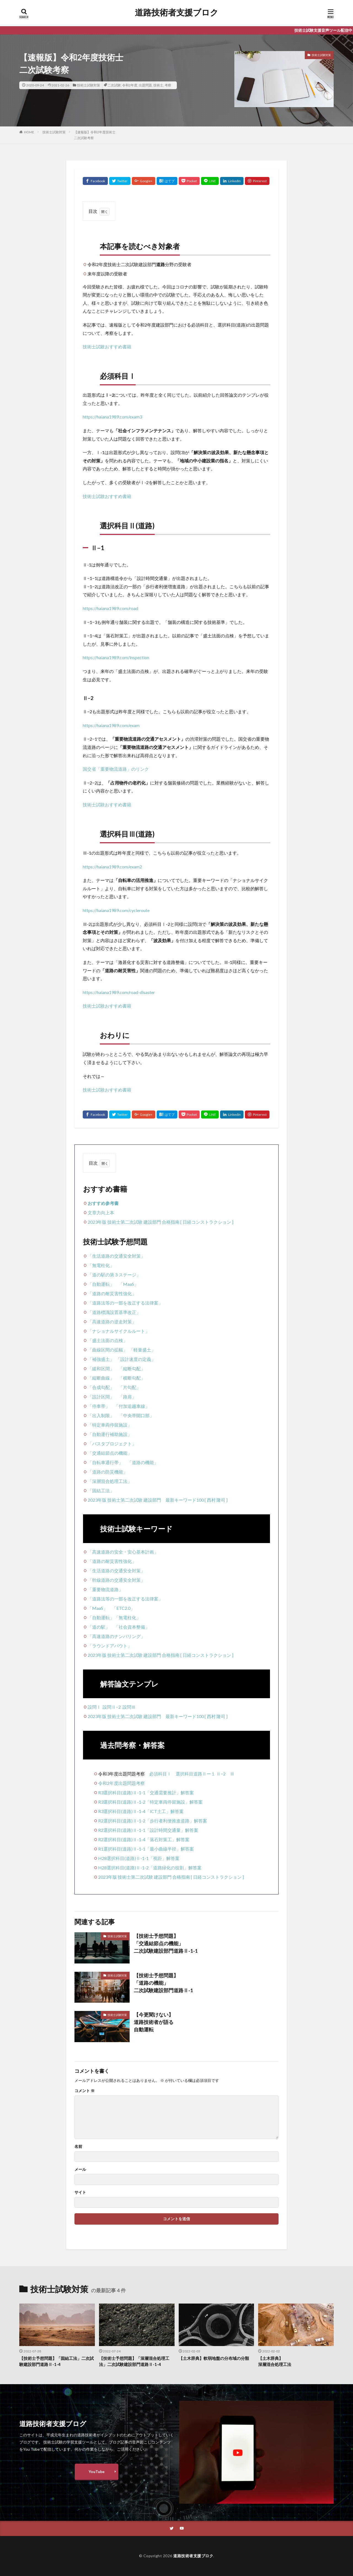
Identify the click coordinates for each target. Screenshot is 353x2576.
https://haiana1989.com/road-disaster (119, 992)
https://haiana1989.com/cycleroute (116, 910)
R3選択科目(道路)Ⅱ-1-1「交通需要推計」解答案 (146, 1792)
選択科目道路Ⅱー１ (195, 1773)
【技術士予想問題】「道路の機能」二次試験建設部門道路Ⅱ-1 (163, 1982)
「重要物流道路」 (105, 1589)
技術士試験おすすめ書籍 (107, 346)
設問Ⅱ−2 (112, 1707)
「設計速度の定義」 (136, 1359)
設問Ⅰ (94, 1707)
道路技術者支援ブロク (176, 12)
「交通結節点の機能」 (110, 1453)
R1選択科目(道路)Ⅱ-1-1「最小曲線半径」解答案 (146, 1848)
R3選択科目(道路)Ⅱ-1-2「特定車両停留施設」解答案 (150, 1801)
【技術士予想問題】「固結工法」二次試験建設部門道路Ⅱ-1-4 (56, 2361)
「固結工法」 (101, 1490)
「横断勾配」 (132, 1377)
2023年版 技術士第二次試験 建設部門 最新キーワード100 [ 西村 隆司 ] (158, 1499)
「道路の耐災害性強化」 (112, 1293)
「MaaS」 (128, 1284)
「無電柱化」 (101, 1265)
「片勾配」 (130, 1387)
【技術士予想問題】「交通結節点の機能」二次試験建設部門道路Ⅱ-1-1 (166, 1943)
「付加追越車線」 (131, 1406)
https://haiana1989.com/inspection (116, 657)
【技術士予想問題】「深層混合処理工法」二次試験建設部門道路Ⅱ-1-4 (134, 2361)
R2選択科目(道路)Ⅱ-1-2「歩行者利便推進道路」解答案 (152, 1820)
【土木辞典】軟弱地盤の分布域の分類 (214, 2358)
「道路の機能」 (142, 1462)
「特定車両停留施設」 (110, 1424)
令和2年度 (129, 85)
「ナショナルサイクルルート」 (118, 1331)
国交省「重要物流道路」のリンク (116, 769)
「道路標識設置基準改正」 (114, 1312)
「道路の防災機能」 (107, 1471)
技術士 (158, 85)
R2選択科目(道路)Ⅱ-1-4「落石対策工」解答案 (143, 1839)
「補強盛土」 (101, 1359)
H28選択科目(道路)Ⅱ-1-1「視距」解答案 (139, 1858)
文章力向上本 (101, 1212)
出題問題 (145, 85)
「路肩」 (127, 1396)
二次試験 (114, 85)
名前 (78, 2146)
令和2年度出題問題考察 (121, 1783)
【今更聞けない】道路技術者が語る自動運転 (153, 2021)
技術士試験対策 (88, 85)
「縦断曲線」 (101, 1377)
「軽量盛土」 (142, 1349)
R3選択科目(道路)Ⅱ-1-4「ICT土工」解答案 (141, 1811)
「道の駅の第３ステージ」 (114, 1274)
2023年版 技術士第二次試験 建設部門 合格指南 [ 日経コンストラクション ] (160, 1222)
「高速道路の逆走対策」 (112, 1321)
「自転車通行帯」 (105, 1462)
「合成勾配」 (101, 1387)
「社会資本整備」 (131, 1626)
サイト (80, 2192)
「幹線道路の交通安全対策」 (116, 1580)
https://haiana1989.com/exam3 (112, 416)
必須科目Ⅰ (160, 1773)
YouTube (97, 2471)
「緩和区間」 (101, 1368)
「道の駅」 (99, 1626)
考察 (168, 85)
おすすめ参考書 (103, 1203)
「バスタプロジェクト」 (112, 1443)
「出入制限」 (101, 1415)
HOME (29, 132)
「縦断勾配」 (132, 1368)
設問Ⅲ (129, 1707)
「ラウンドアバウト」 (110, 1645)
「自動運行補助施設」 (110, 1434)
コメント (84, 2091)
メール (80, 2169)
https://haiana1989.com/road (110, 608)
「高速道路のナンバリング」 (116, 1636)
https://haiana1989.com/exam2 (112, 866)
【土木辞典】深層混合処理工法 (274, 2361)
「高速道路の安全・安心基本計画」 (123, 1551)
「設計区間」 (101, 1396)
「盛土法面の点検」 (107, 1340)
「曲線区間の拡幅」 (107, 1349)
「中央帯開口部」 (136, 1415)
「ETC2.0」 (123, 1608)
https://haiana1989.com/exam (111, 725)
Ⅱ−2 (221, 1773)
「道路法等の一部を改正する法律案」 (125, 1302)
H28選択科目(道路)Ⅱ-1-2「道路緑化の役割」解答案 (150, 1867)
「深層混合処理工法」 (110, 1481)
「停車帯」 (99, 1406)
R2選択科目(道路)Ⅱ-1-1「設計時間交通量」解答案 (148, 1830)
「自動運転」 (101, 1284)
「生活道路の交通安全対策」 (116, 1255)
